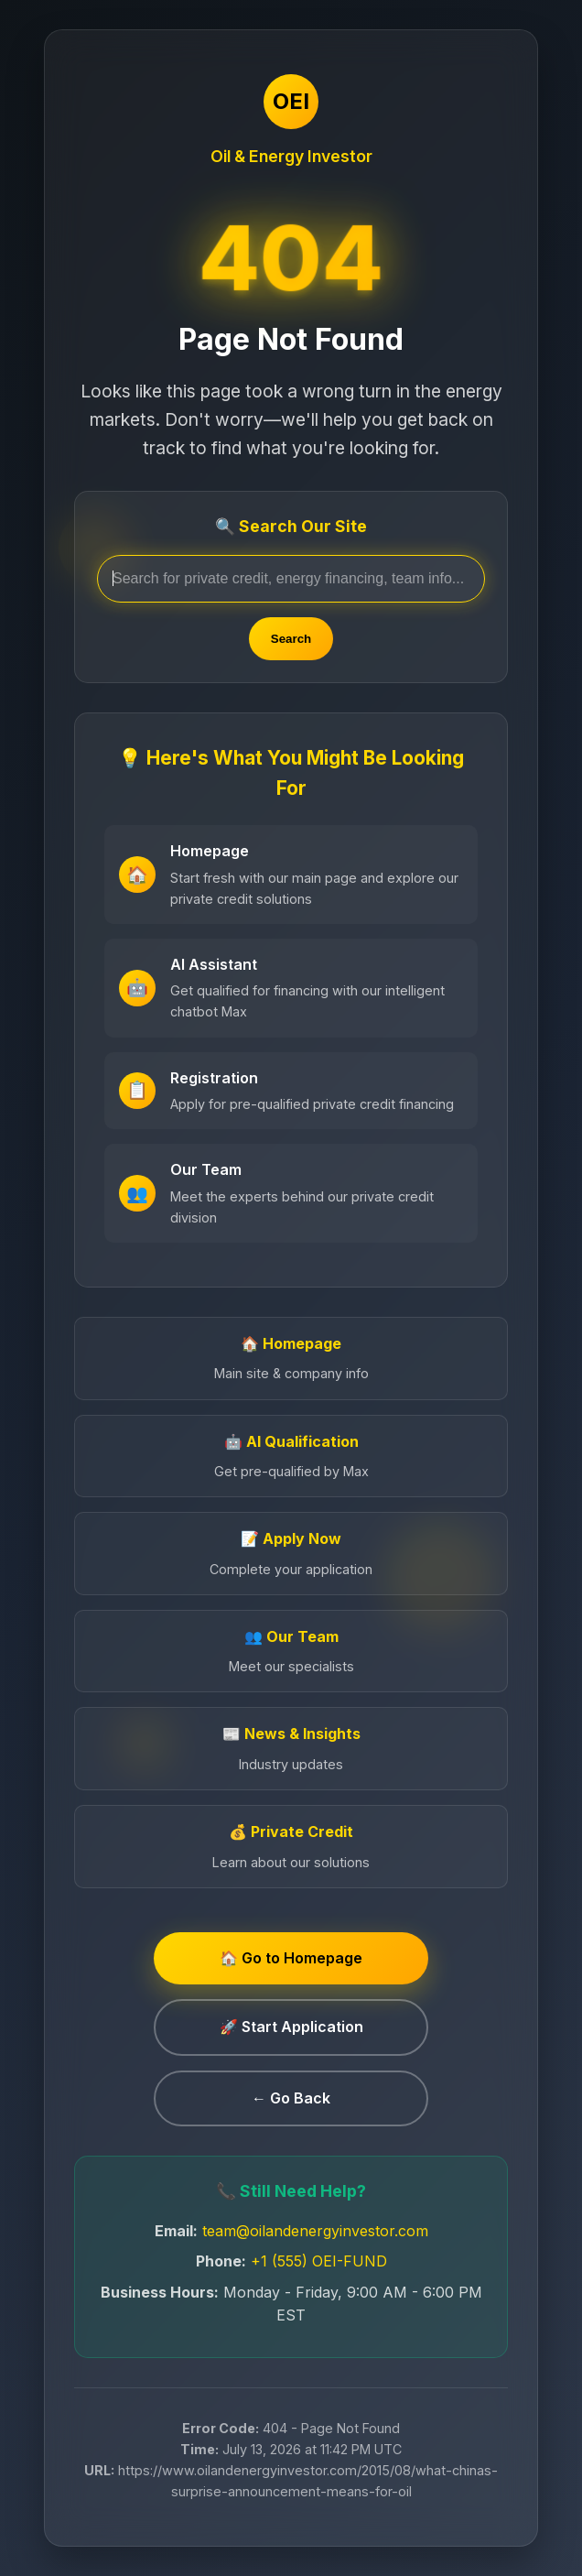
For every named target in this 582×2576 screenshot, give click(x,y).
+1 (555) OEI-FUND (319, 2261)
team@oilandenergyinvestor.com (315, 2231)
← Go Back (291, 2098)
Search (291, 639)
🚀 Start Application (291, 2026)
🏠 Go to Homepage (291, 1958)
